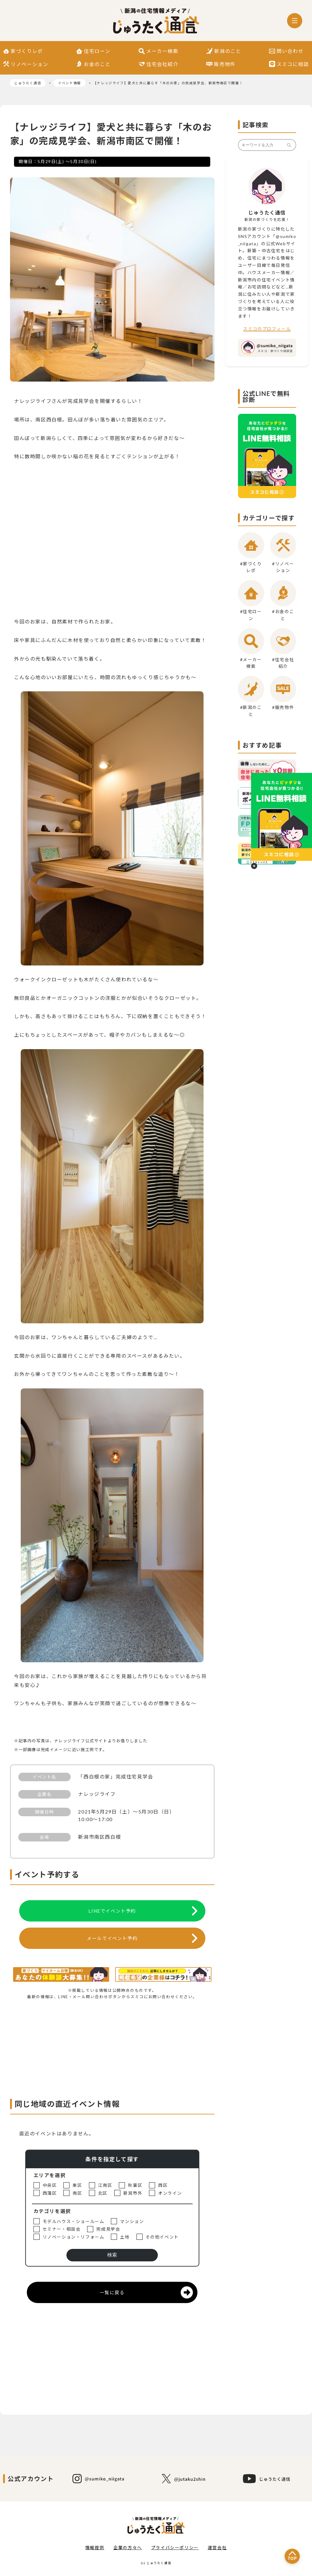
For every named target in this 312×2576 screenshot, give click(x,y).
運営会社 (217, 2547)
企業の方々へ (127, 2547)
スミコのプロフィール (267, 328)
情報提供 (94, 2547)
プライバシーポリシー (175, 2547)
